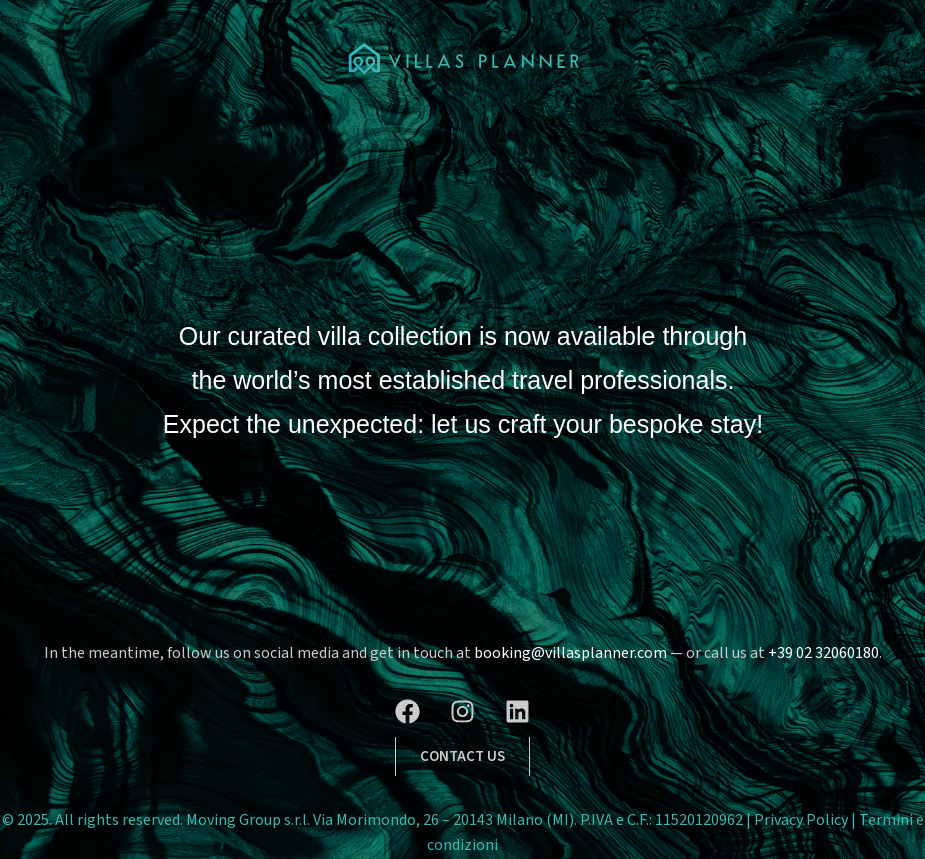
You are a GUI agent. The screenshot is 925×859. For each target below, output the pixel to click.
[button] (462, 756)
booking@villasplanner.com (570, 653)
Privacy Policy (802, 820)
